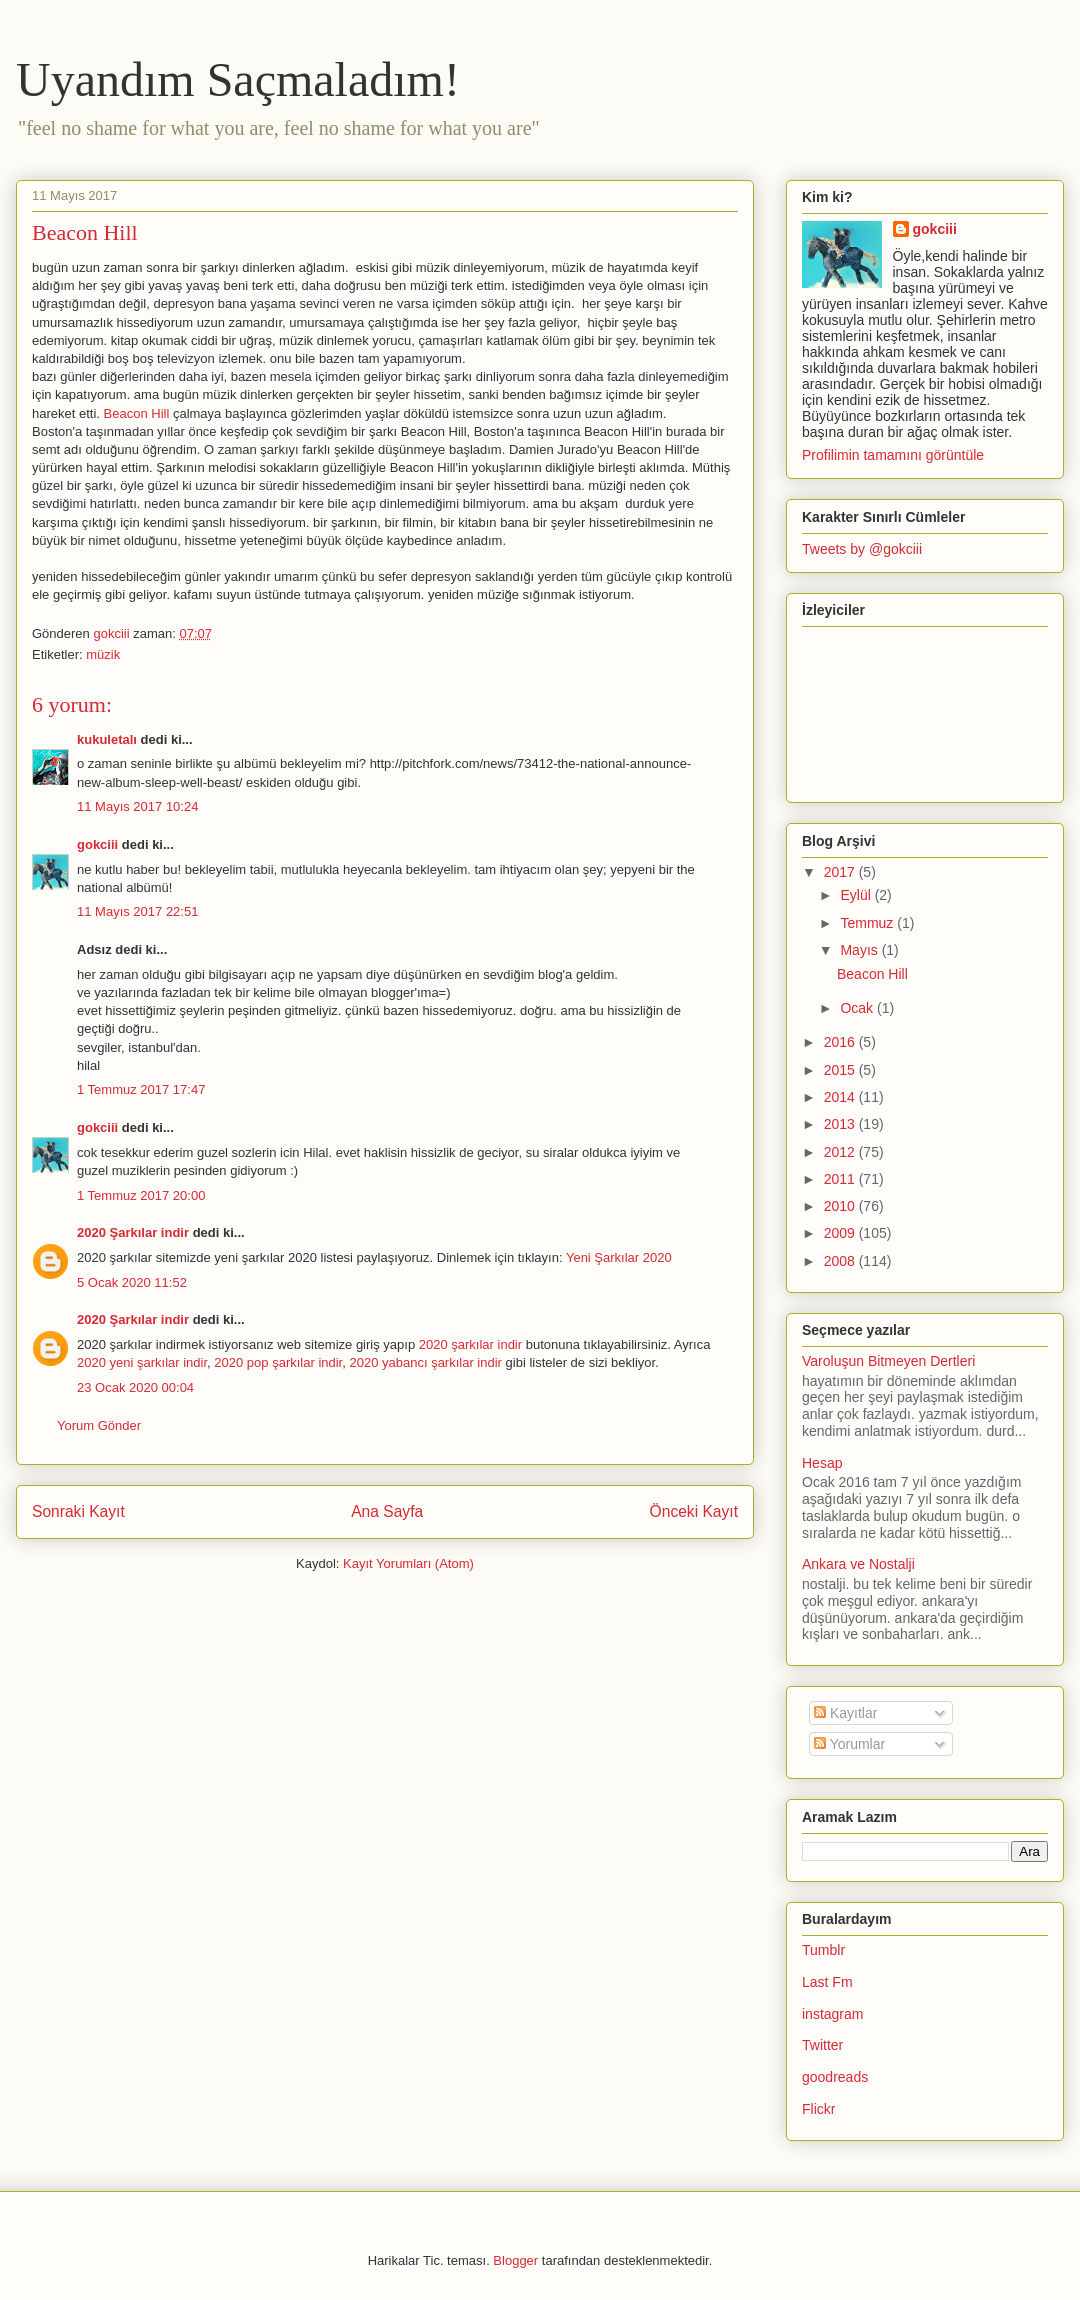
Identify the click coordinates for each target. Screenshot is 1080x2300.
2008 (841, 1261)
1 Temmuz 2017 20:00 (141, 1195)
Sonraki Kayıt (78, 1511)
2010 (841, 1206)
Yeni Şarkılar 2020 (619, 1257)
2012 (841, 1152)
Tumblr (823, 1950)
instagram (832, 2014)
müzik (103, 654)
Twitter (822, 2045)
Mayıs (860, 950)
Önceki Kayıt (694, 1511)
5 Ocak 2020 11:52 (132, 1282)
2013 (841, 1124)
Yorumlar (849, 1744)
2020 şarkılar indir (470, 1344)
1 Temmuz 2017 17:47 (141, 1089)
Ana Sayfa (387, 1511)
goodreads (835, 2077)
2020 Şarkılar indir (133, 1232)
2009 (841, 1233)
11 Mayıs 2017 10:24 (137, 806)
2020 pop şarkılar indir (278, 1362)
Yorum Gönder (99, 1425)
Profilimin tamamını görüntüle (893, 455)
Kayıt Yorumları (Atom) (408, 1563)
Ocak (858, 1008)
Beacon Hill (137, 413)
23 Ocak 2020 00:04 (135, 1387)
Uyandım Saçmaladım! (238, 79)
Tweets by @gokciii (862, 549)
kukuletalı (107, 739)
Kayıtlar (845, 1713)
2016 (841, 1042)
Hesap (822, 1463)
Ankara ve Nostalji (858, 1564)
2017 (841, 872)
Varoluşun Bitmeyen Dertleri (888, 1361)
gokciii (97, 844)
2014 (841, 1097)
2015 (841, 1070)
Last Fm (827, 1982)
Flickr (818, 2109)
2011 (841, 1179)
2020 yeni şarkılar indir (142, 1362)
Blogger (515, 2260)
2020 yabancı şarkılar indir (425, 1362)
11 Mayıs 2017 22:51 (137, 911)
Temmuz (868, 923)
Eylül (857, 895)
